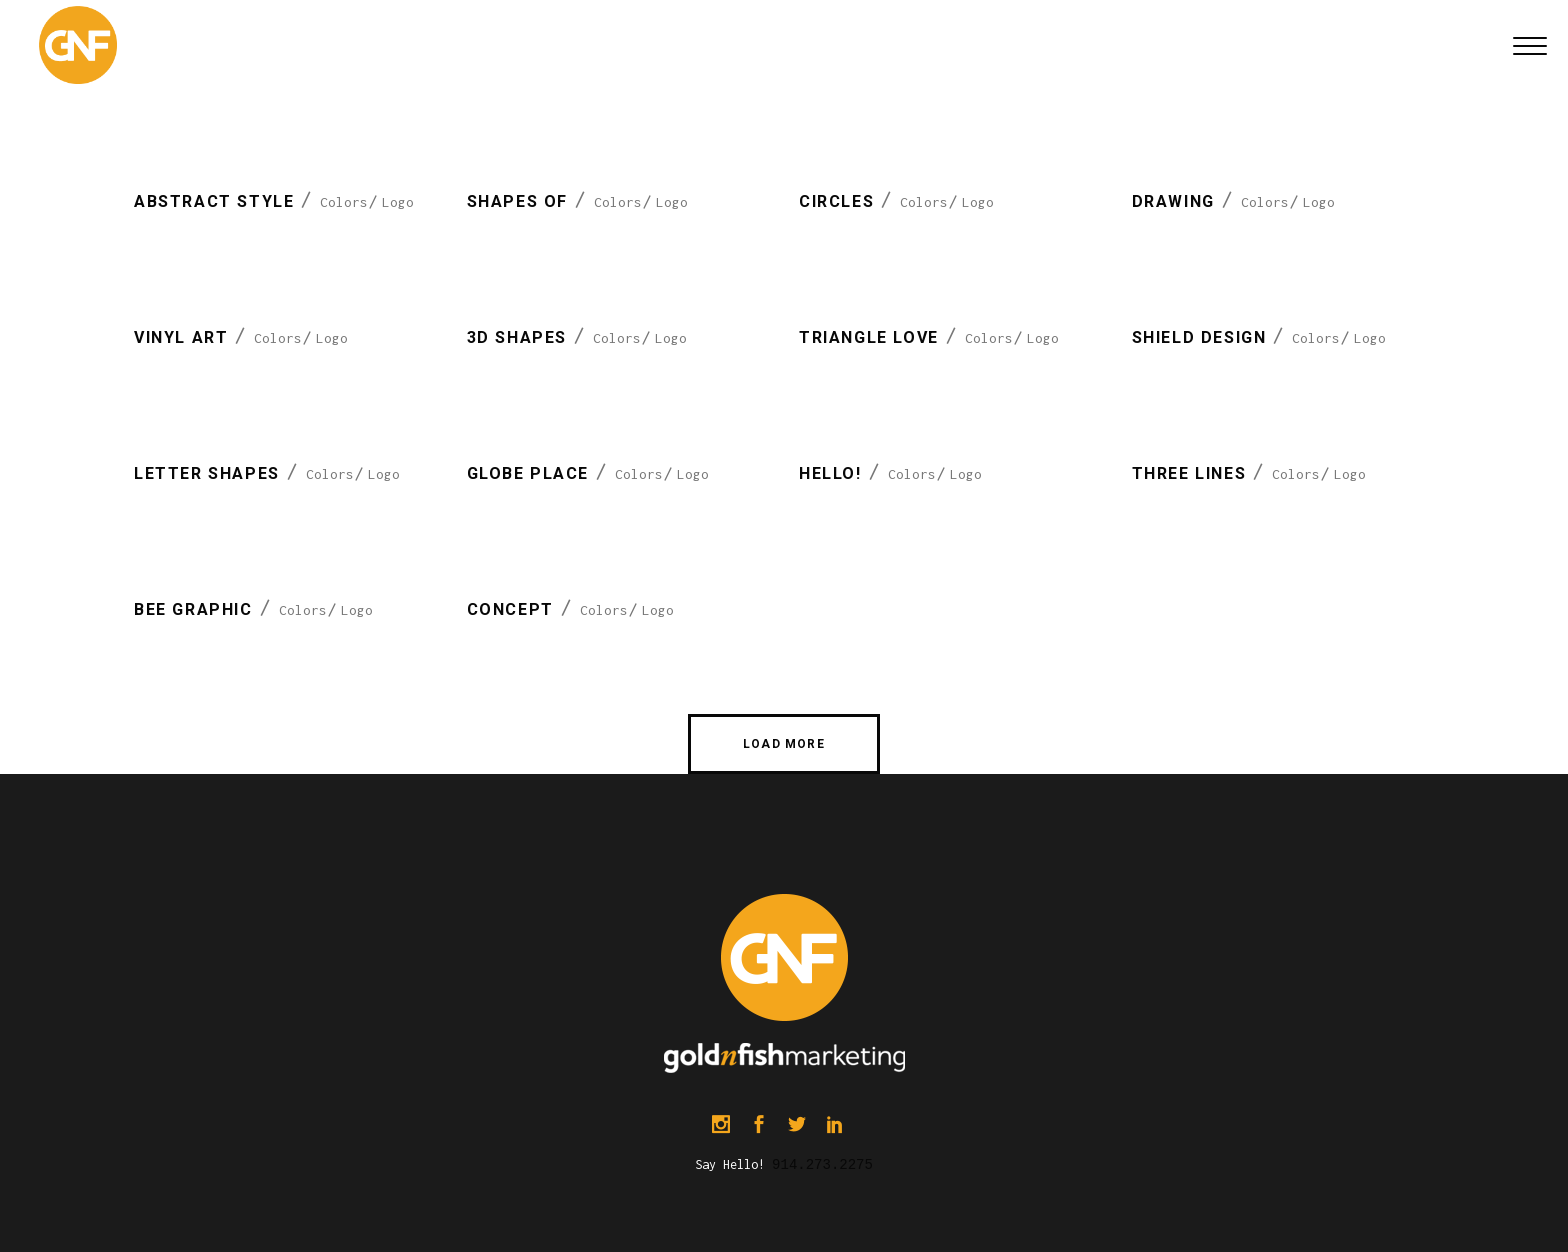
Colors (344, 202)
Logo (398, 202)
